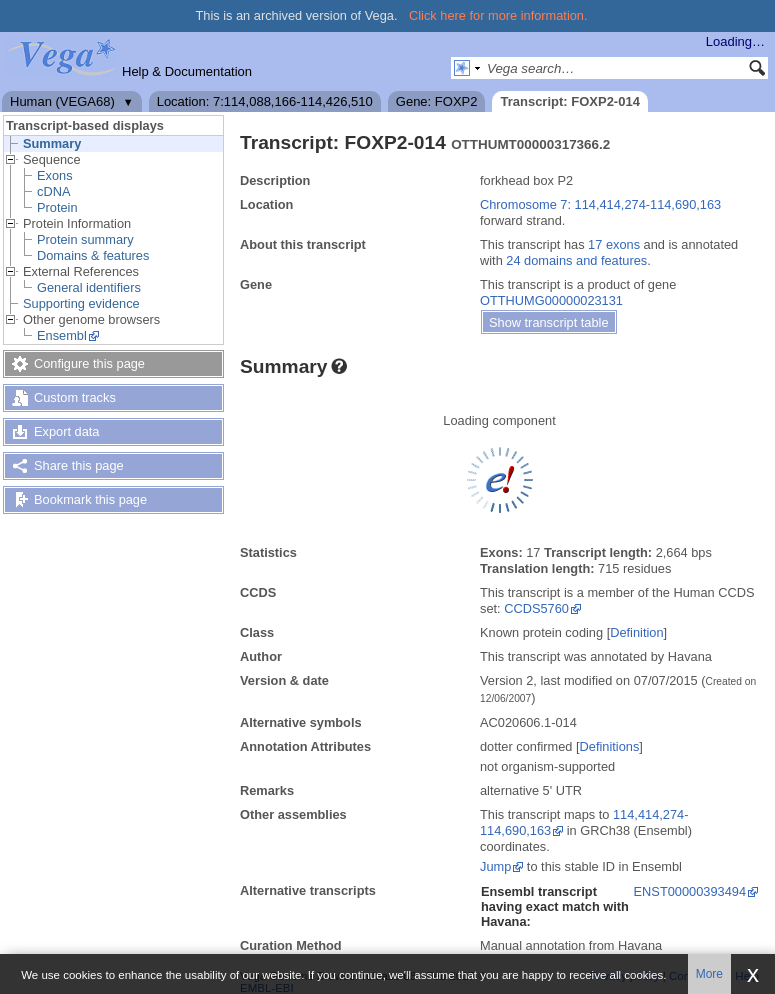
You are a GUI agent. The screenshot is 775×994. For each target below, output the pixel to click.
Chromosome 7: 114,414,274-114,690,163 (600, 204)
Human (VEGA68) (62, 101)
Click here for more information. (498, 15)
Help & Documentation (187, 71)
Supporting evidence (81, 303)
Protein (57, 207)
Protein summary (85, 239)
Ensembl (62, 335)
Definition (636, 632)
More (709, 974)
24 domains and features (576, 260)
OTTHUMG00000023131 (551, 300)
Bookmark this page (90, 499)
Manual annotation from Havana (571, 945)
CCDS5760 (536, 608)
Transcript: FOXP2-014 (569, 101)
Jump (495, 866)
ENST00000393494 (690, 891)
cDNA (53, 191)
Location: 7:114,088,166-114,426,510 (265, 101)
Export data (66, 431)
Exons (55, 175)
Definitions (610, 746)
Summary (52, 143)
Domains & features (93, 255)
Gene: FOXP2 (437, 101)
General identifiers (89, 287)
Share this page (79, 465)
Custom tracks (75, 397)
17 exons (614, 244)
